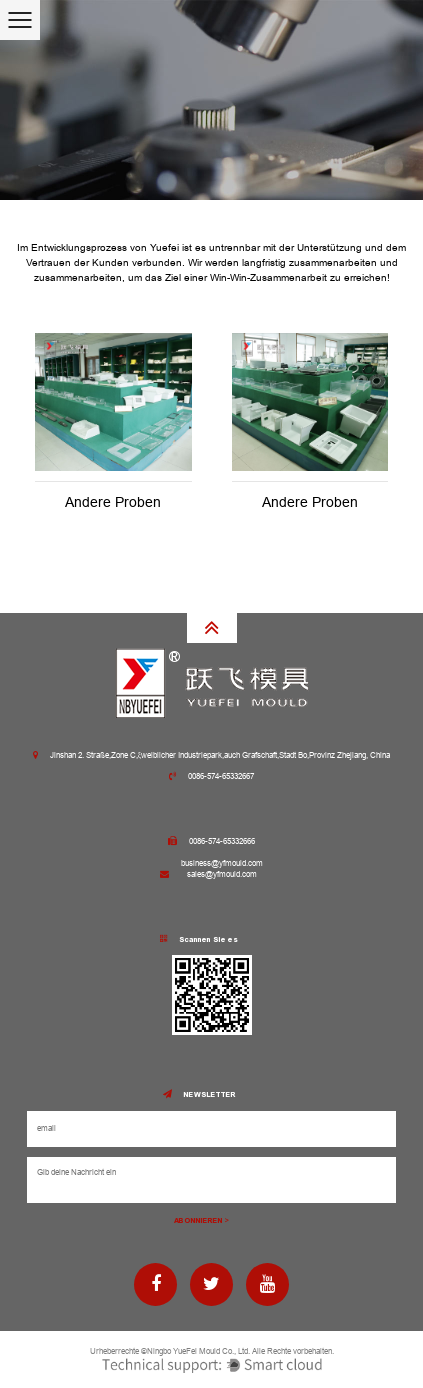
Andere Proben (113, 502)
